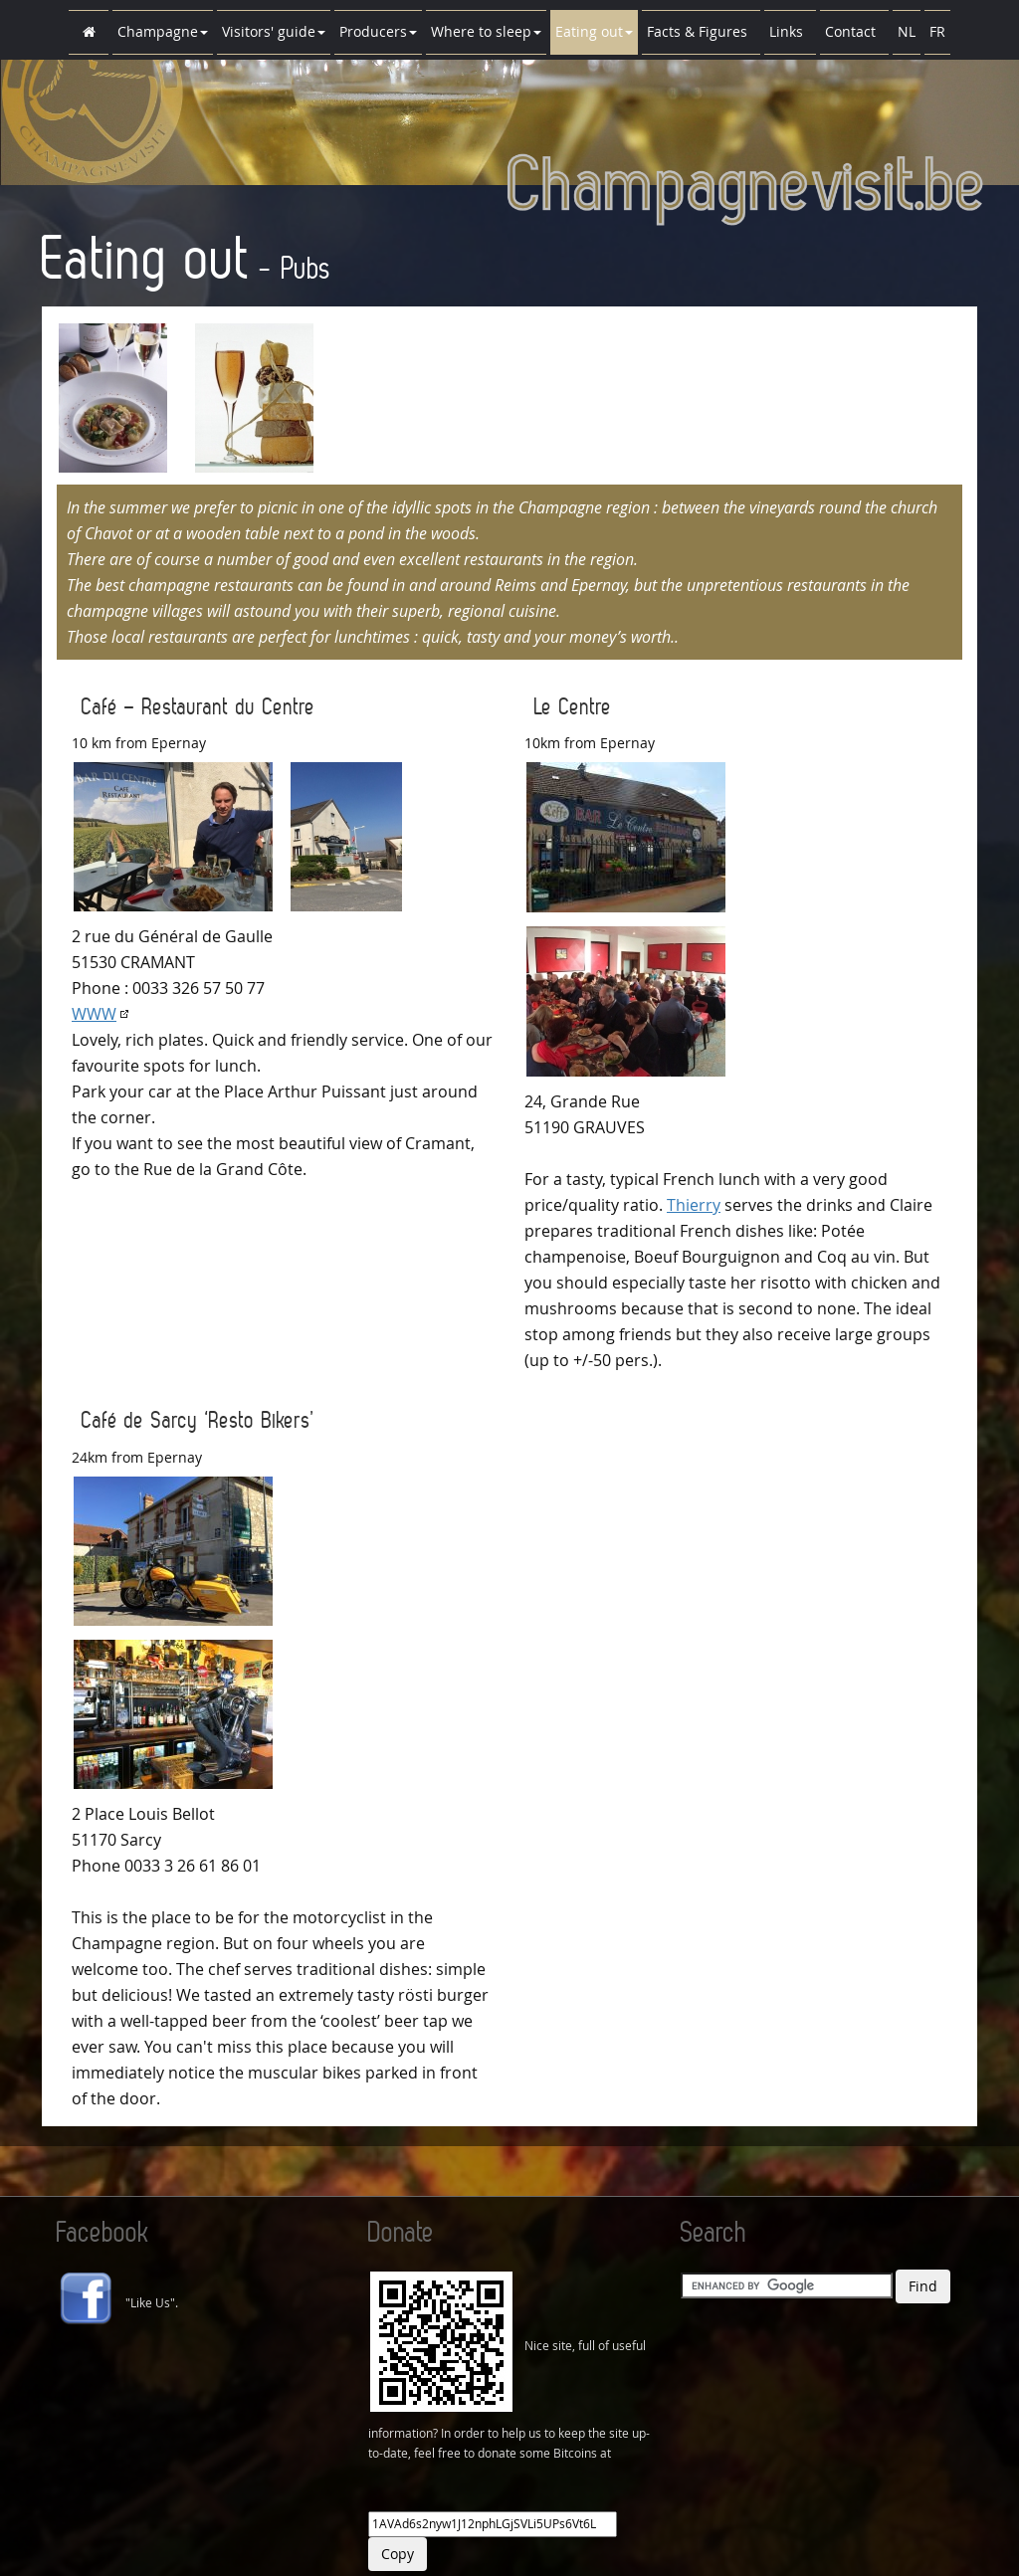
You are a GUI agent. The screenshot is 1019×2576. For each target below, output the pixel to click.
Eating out (594, 31)
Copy (397, 2553)
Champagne (162, 31)
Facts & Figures (701, 31)
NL (907, 31)
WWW (94, 1014)
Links (790, 31)
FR (937, 31)
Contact (854, 31)
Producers (378, 31)
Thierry (693, 1205)
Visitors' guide (273, 31)
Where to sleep (486, 31)
